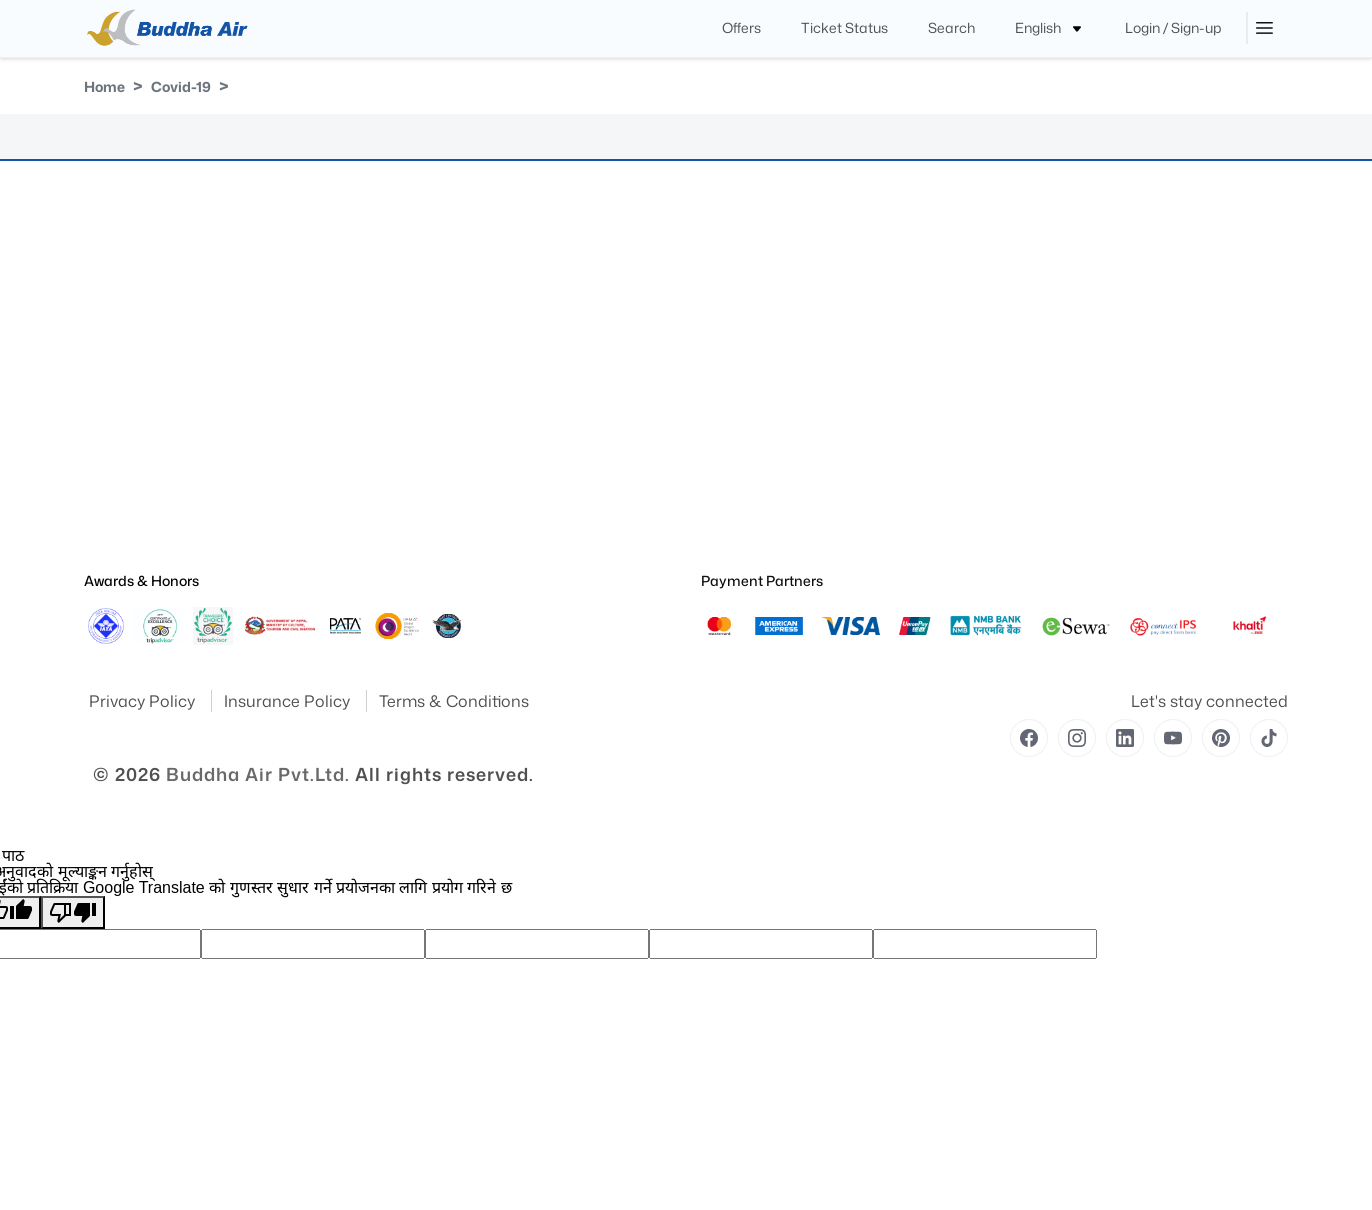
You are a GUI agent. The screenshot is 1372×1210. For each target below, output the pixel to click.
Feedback (111, 395)
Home (104, 86)
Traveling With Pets (753, 311)
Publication (115, 423)
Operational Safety (135, 507)
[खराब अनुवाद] (73, 912)
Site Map (108, 367)
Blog (404, 451)
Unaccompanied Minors (768, 395)
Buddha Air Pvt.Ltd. (258, 774)
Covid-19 (181, 86)
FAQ (404, 423)
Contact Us (423, 395)
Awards (104, 339)
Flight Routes (428, 507)
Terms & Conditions (454, 701)
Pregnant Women (749, 367)
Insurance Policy (289, 701)
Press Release (121, 451)
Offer (405, 479)
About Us (109, 283)
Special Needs (740, 283)
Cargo (409, 367)
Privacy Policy (144, 701)
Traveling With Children (764, 423)
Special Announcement (148, 479)
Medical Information (757, 339)
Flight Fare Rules (437, 283)
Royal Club (422, 311)
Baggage (416, 339)
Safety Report (121, 535)
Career (410, 535)
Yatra (98, 311)
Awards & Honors (141, 580)
